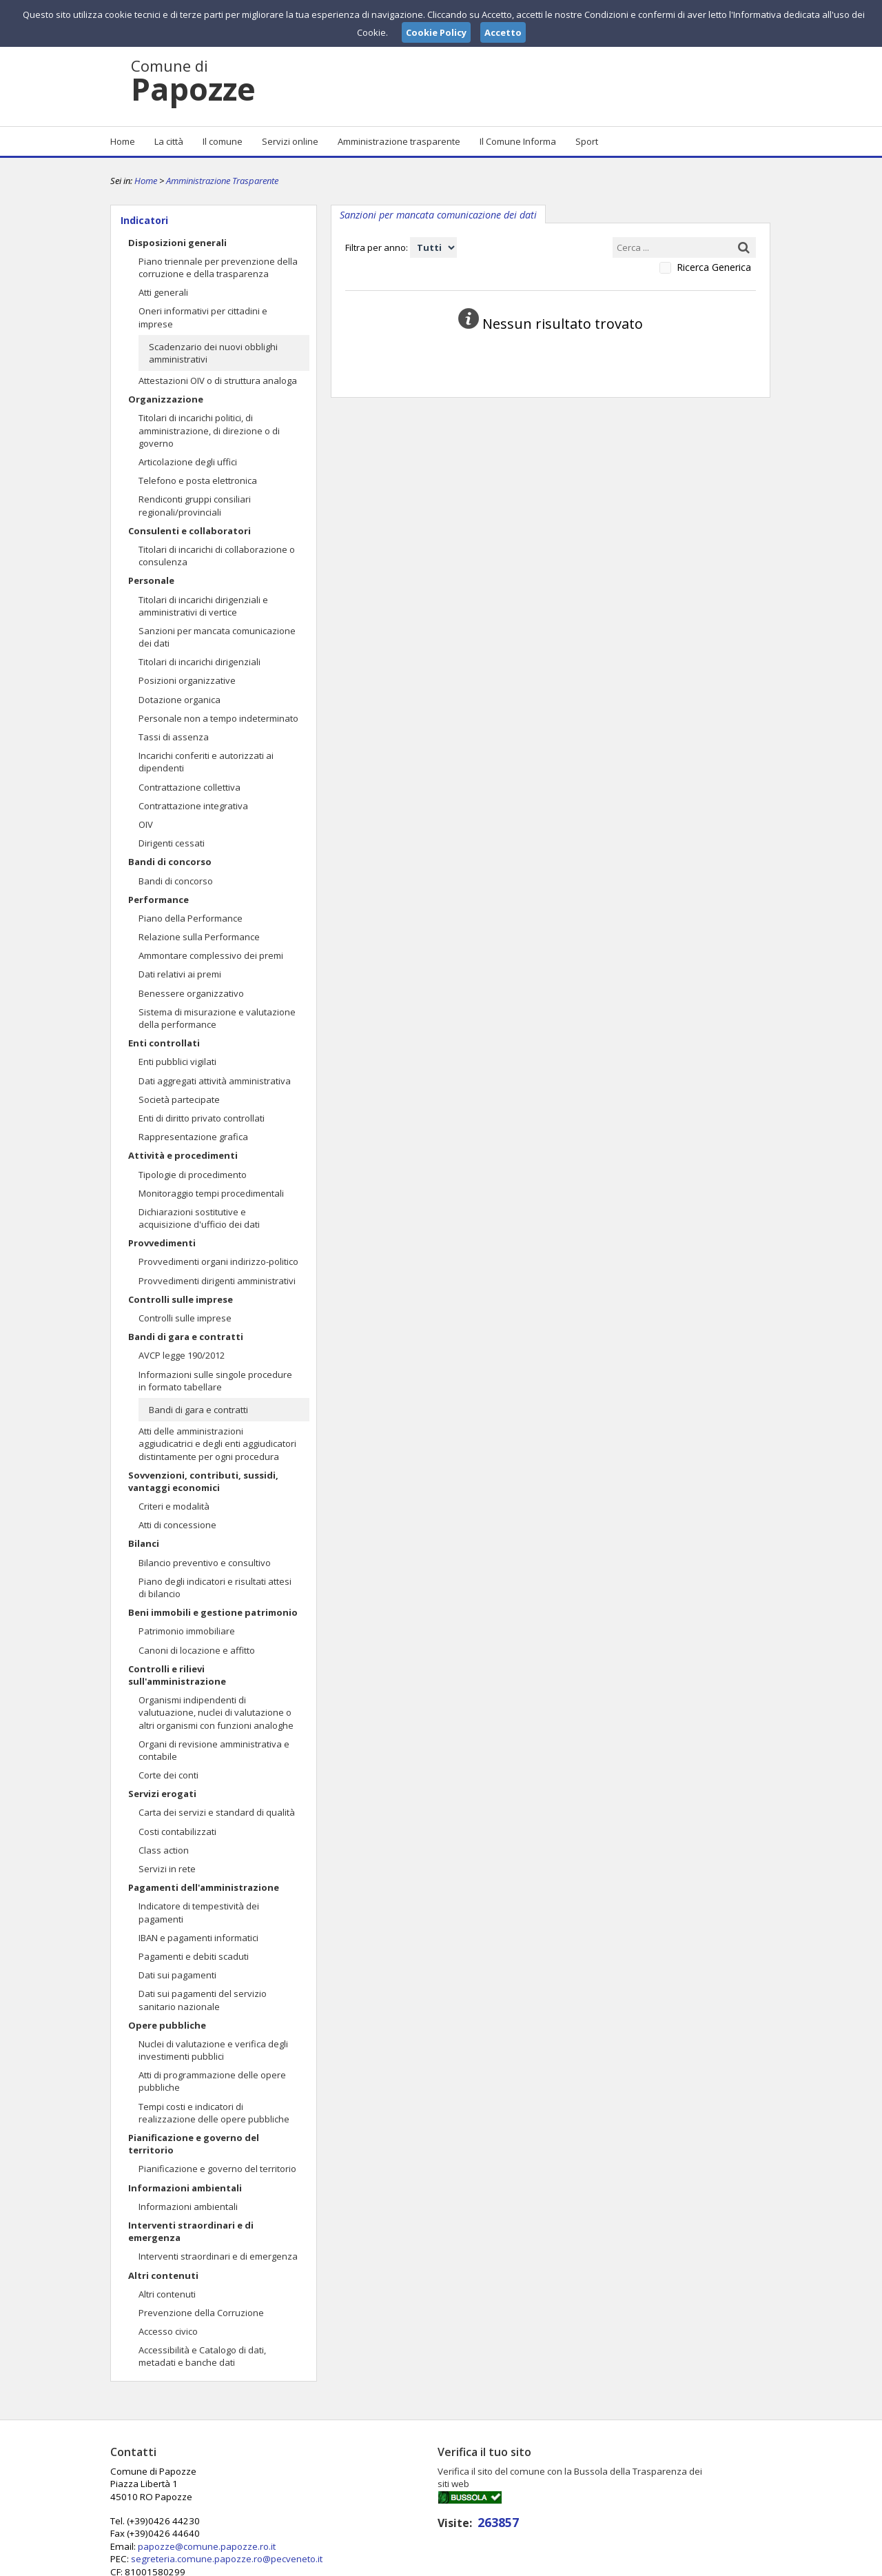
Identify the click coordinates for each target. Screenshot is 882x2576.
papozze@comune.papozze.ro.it (428, 2496)
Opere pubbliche (167, 2025)
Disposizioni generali (177, 242)
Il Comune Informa (518, 141)
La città (168, 141)
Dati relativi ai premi (180, 974)
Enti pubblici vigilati (177, 1061)
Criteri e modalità (174, 1506)
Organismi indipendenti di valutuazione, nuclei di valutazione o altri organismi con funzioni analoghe (216, 1712)
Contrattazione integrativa (193, 806)
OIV (146, 824)
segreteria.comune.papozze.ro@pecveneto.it (449, 2508)
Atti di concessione (177, 1525)
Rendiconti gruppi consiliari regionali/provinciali (195, 505)
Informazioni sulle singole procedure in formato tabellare (215, 1380)
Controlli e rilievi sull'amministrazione (177, 1675)
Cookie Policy (741, 2564)
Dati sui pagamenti (177, 1975)
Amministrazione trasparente (399, 141)
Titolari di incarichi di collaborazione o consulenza (217, 555)
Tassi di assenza (174, 737)
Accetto (503, 32)
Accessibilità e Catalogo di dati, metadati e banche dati (202, 2356)
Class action (164, 1850)
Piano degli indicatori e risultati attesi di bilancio (215, 1587)
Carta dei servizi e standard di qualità (217, 1812)
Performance (158, 899)
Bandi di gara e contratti (185, 1336)
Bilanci (143, 1543)
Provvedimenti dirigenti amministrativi (217, 1281)
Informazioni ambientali (185, 2188)
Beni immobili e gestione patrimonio (213, 1612)
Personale (151, 580)
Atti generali (163, 292)
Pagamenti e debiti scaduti (194, 1956)
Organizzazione (165, 399)
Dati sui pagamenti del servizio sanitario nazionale (203, 1999)
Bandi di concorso (170, 861)
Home (122, 141)
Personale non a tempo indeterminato (218, 718)
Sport (586, 141)
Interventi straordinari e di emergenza (191, 2231)
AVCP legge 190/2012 (182, 1355)
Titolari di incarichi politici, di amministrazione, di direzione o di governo (209, 430)
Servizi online (290, 141)
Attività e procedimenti (183, 1155)
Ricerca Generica (714, 267)
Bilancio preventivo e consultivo (205, 1562)
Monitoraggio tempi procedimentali (211, 1193)
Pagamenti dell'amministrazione (203, 1887)
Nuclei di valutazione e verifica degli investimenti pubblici (213, 2050)
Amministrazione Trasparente (222, 180)
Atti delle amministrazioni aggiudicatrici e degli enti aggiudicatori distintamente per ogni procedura (217, 1443)
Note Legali (637, 2564)
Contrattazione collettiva (189, 787)
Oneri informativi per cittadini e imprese (203, 317)
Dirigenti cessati (172, 843)
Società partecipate (179, 1099)
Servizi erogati (162, 1793)
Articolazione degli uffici (188, 462)
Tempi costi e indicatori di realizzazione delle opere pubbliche (214, 2112)
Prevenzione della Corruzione (201, 2312)
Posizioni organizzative (187, 680)
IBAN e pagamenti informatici (198, 1937)
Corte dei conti (168, 1775)
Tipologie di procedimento (193, 1174)
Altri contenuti (163, 2275)
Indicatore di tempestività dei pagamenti (199, 1912)
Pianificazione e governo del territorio (193, 2143)
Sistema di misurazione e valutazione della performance (217, 1018)
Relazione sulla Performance (199, 937)
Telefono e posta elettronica (198, 480)
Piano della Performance (191, 918)
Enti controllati (164, 1043)
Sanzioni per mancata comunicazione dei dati (217, 637)
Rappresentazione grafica (193, 1136)
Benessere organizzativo (191, 993)
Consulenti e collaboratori (189, 531)
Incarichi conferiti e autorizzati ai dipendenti (206, 761)
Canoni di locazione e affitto (197, 1650)
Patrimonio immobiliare (187, 1631)
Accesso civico (168, 2331)
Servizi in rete (167, 1869)
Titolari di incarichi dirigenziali (199, 662)
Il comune (223, 141)
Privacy (686, 2564)
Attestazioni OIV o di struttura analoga (218, 380)
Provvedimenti (162, 1243)
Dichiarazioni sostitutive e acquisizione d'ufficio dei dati (199, 1218)
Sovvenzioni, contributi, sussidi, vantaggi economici (203, 1481)
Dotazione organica (179, 699)
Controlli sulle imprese (180, 1299)
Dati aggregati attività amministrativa (215, 1081)
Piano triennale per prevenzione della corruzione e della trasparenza (218, 267)
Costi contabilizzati (177, 1831)
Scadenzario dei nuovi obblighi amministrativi (213, 353)
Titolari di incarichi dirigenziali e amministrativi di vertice (203, 606)
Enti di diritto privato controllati (202, 1118)
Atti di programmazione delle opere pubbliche (212, 2081)
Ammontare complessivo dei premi (211, 955)
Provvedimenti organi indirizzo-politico (218, 1261)
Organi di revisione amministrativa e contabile (214, 1750)
